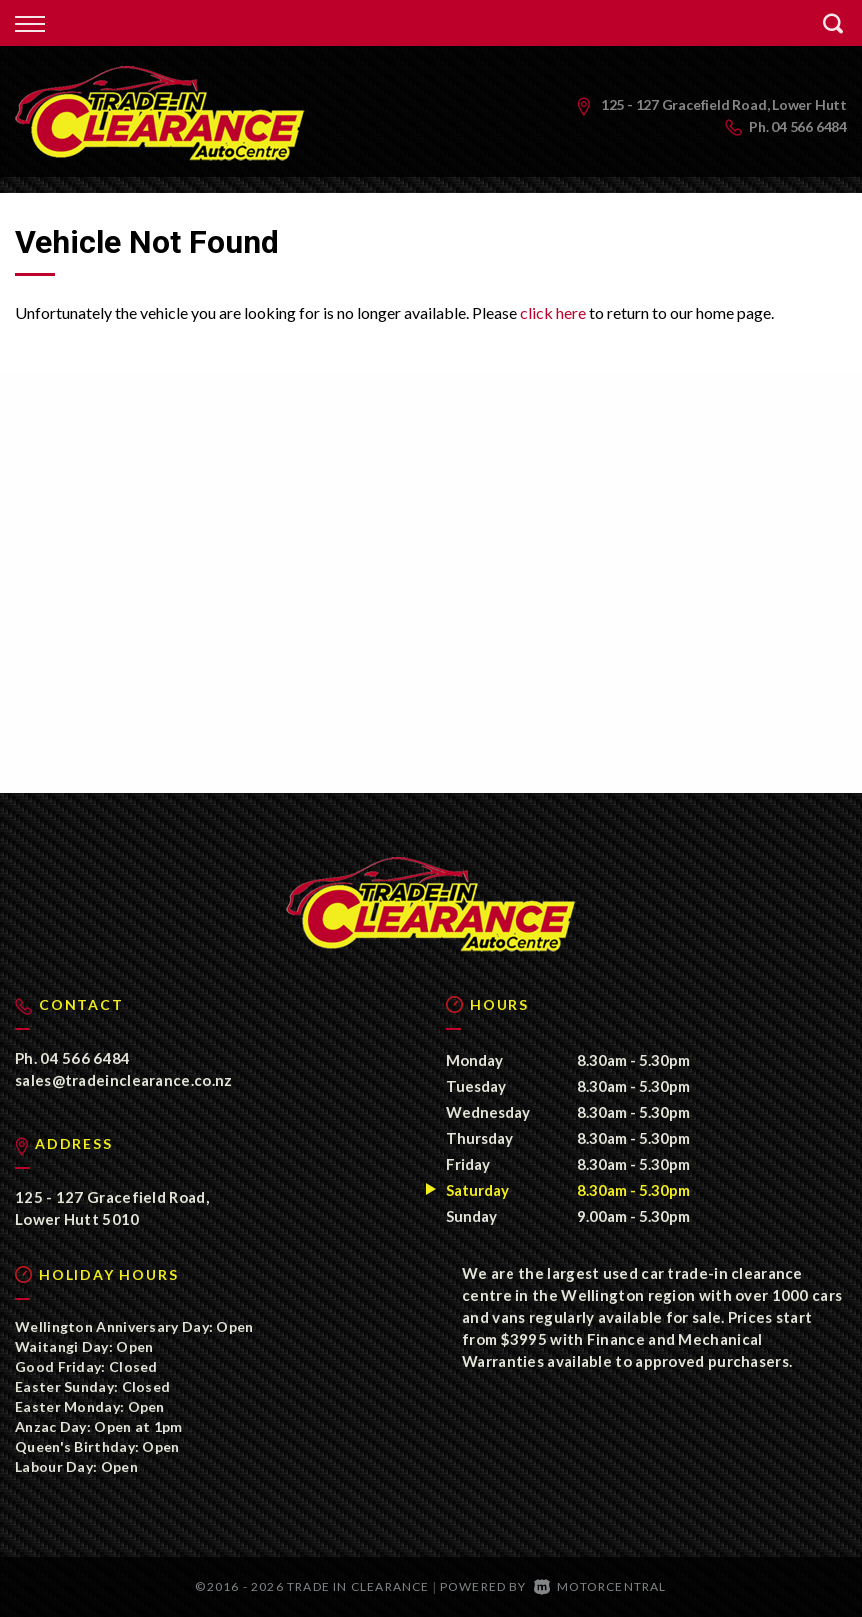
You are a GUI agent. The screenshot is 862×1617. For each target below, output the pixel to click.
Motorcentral (600, 1586)
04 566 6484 (809, 126)
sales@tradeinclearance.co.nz (123, 1080)
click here (553, 312)
